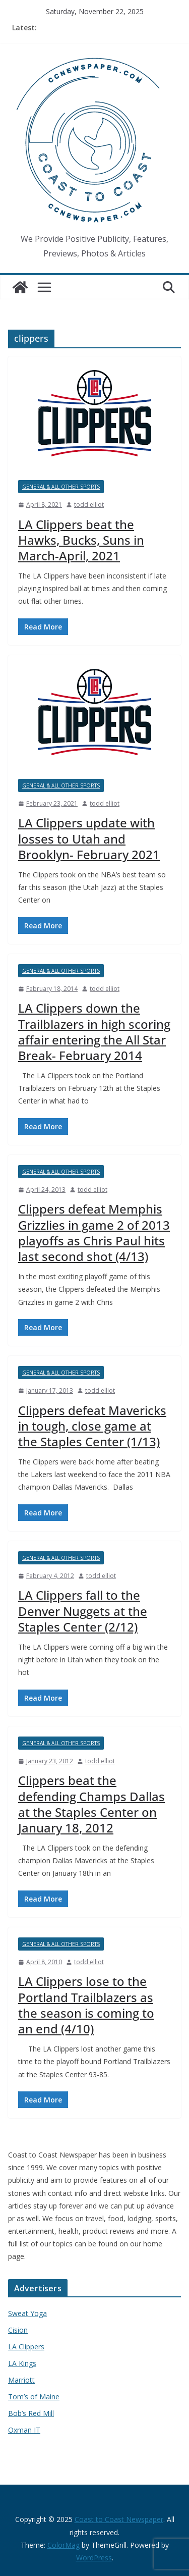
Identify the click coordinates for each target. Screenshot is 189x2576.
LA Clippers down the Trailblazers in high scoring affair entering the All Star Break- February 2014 (94, 1032)
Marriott (21, 2380)
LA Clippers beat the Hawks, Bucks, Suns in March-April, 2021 (81, 540)
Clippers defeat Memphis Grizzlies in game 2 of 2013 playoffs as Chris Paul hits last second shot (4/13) (94, 1232)
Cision (18, 2330)
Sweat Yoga (27, 2313)
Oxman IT (24, 2430)
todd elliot (89, 504)
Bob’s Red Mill (31, 2413)
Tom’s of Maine (33, 2396)
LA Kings (22, 2363)
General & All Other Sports (61, 486)
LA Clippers (26, 2346)
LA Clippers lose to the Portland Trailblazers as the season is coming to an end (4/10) (86, 2005)
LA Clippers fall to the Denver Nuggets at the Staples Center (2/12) (82, 1611)
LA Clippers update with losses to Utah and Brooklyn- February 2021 (89, 838)
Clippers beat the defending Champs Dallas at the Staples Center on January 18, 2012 (91, 1804)
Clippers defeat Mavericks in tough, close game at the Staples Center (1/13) (92, 1426)
